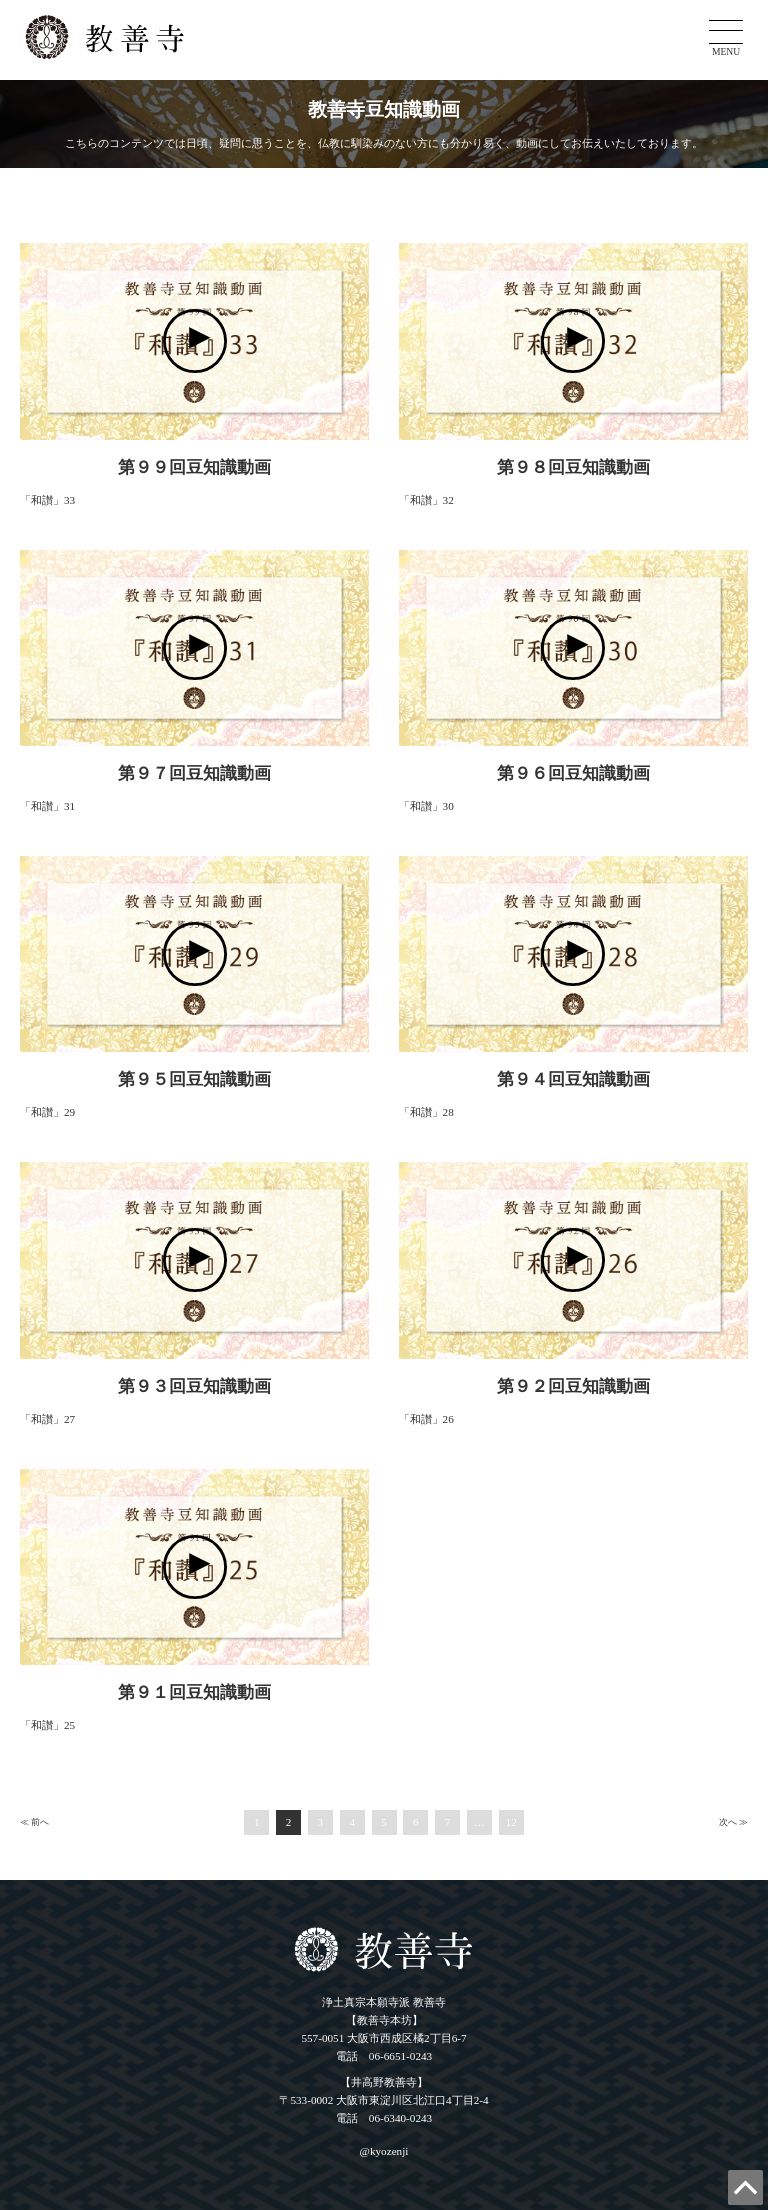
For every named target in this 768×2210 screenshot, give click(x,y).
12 (511, 1822)
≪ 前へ (34, 1822)
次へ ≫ (733, 1822)
